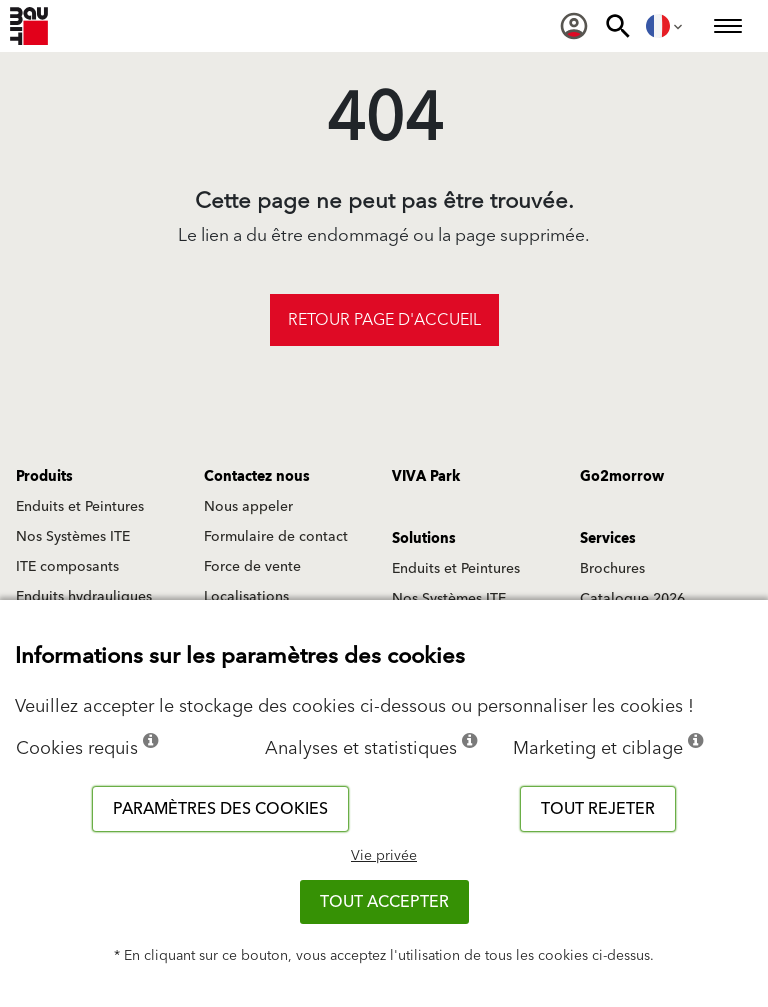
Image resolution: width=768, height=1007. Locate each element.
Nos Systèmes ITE (73, 537)
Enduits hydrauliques (84, 597)
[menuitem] (574, 26)
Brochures (612, 569)
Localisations (246, 597)
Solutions (424, 539)
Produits (44, 477)
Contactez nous (257, 477)
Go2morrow (622, 477)
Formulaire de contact (276, 537)
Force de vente (252, 567)
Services (608, 539)
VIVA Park (426, 477)
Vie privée (384, 856)
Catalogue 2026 (632, 599)
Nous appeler (248, 507)
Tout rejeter (598, 809)
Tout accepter (384, 902)
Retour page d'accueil (384, 320)
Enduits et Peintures (80, 507)
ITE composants (67, 567)
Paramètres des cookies (220, 809)
